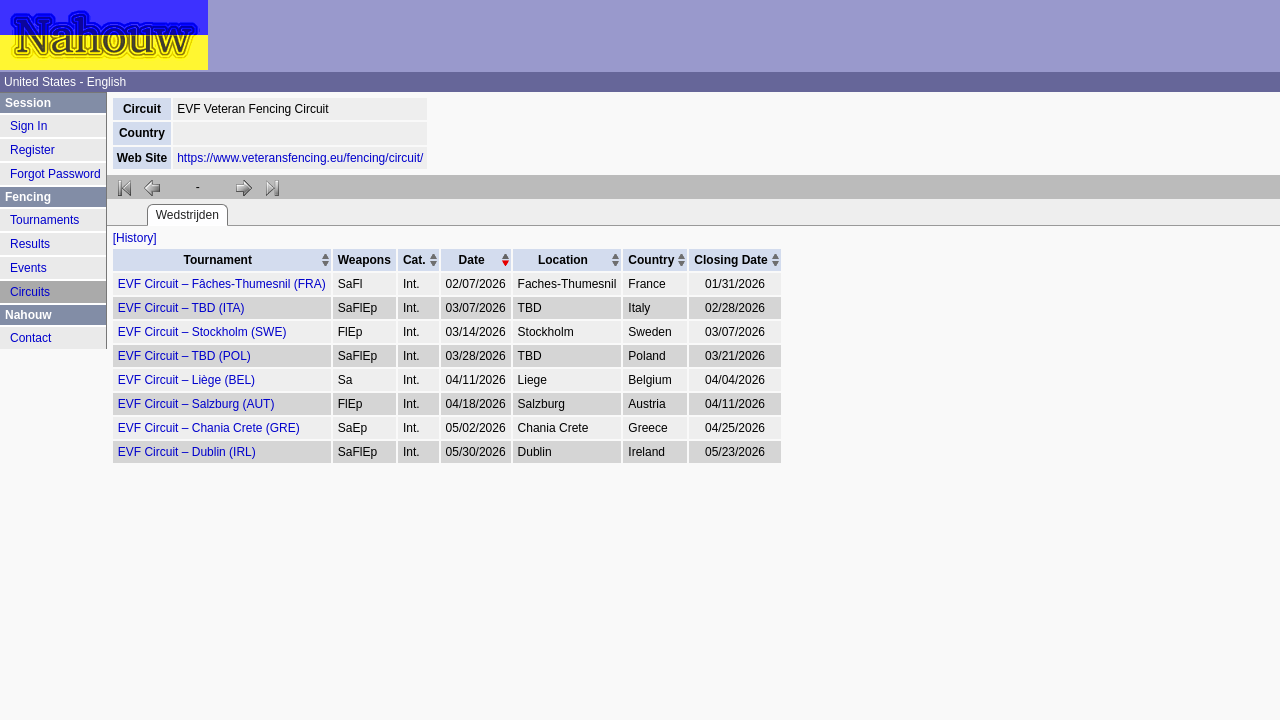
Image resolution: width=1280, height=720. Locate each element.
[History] (135, 238)
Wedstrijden (187, 215)
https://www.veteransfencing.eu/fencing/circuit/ (300, 158)
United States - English (65, 82)
